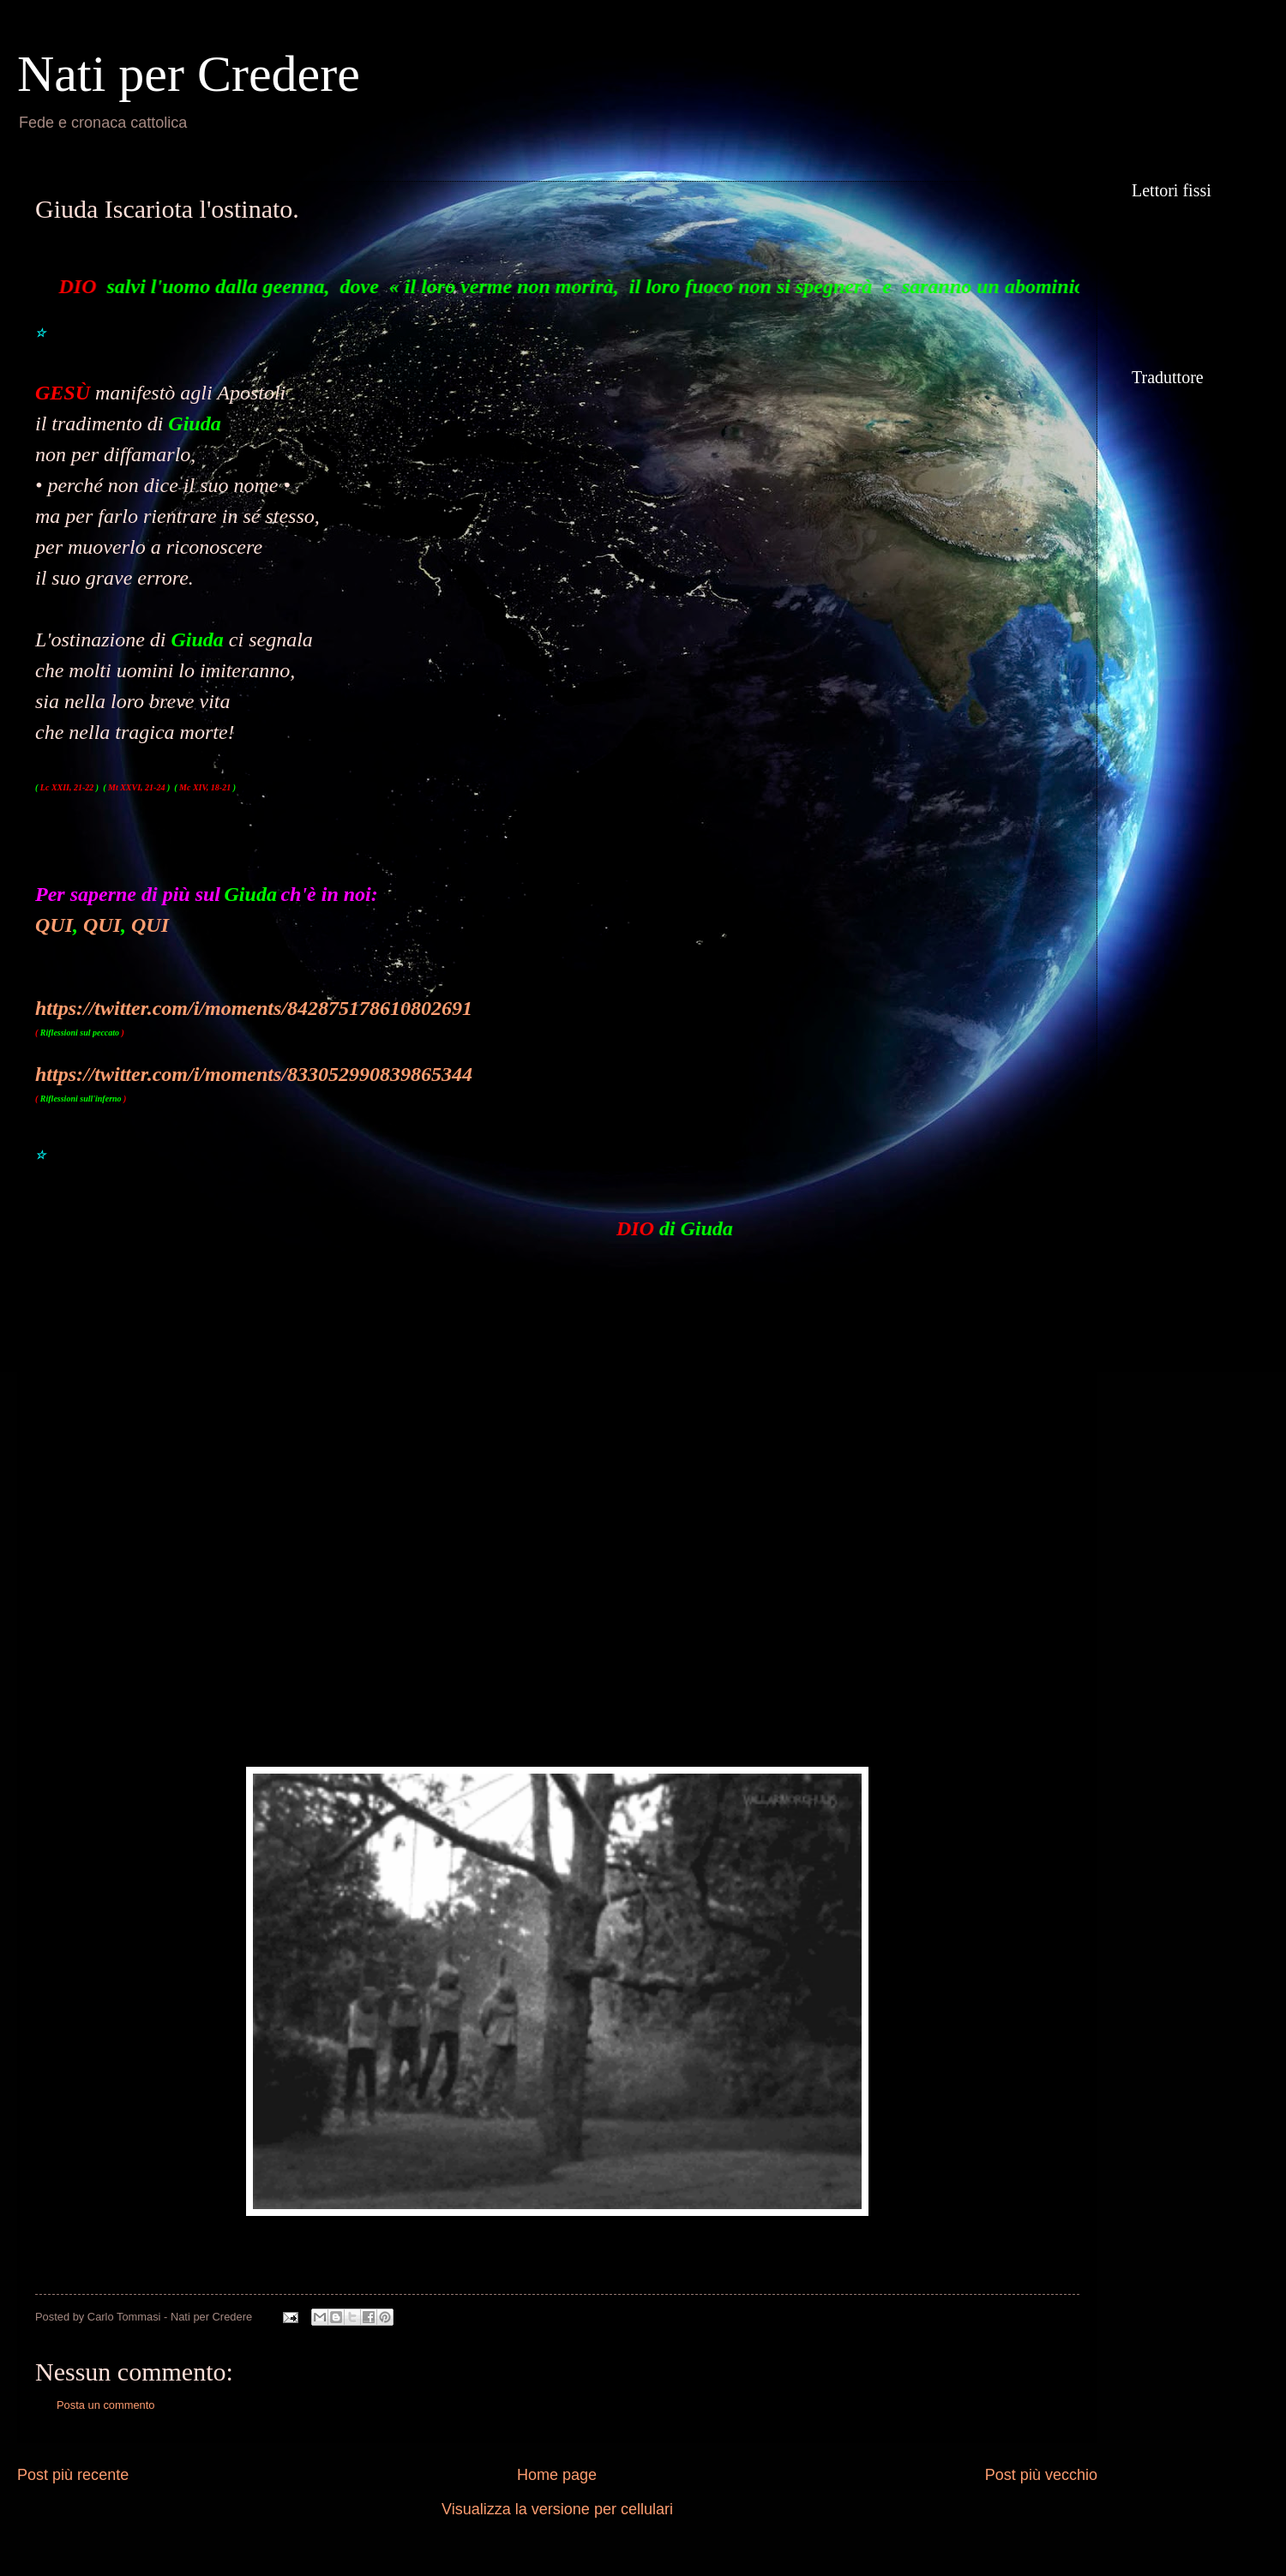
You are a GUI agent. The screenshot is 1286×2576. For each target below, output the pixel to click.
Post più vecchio (1041, 2474)
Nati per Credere (188, 73)
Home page (557, 2474)
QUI (54, 925)
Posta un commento (106, 2405)
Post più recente (73, 2474)
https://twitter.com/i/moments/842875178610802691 (253, 1008)
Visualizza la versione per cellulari (557, 2509)
